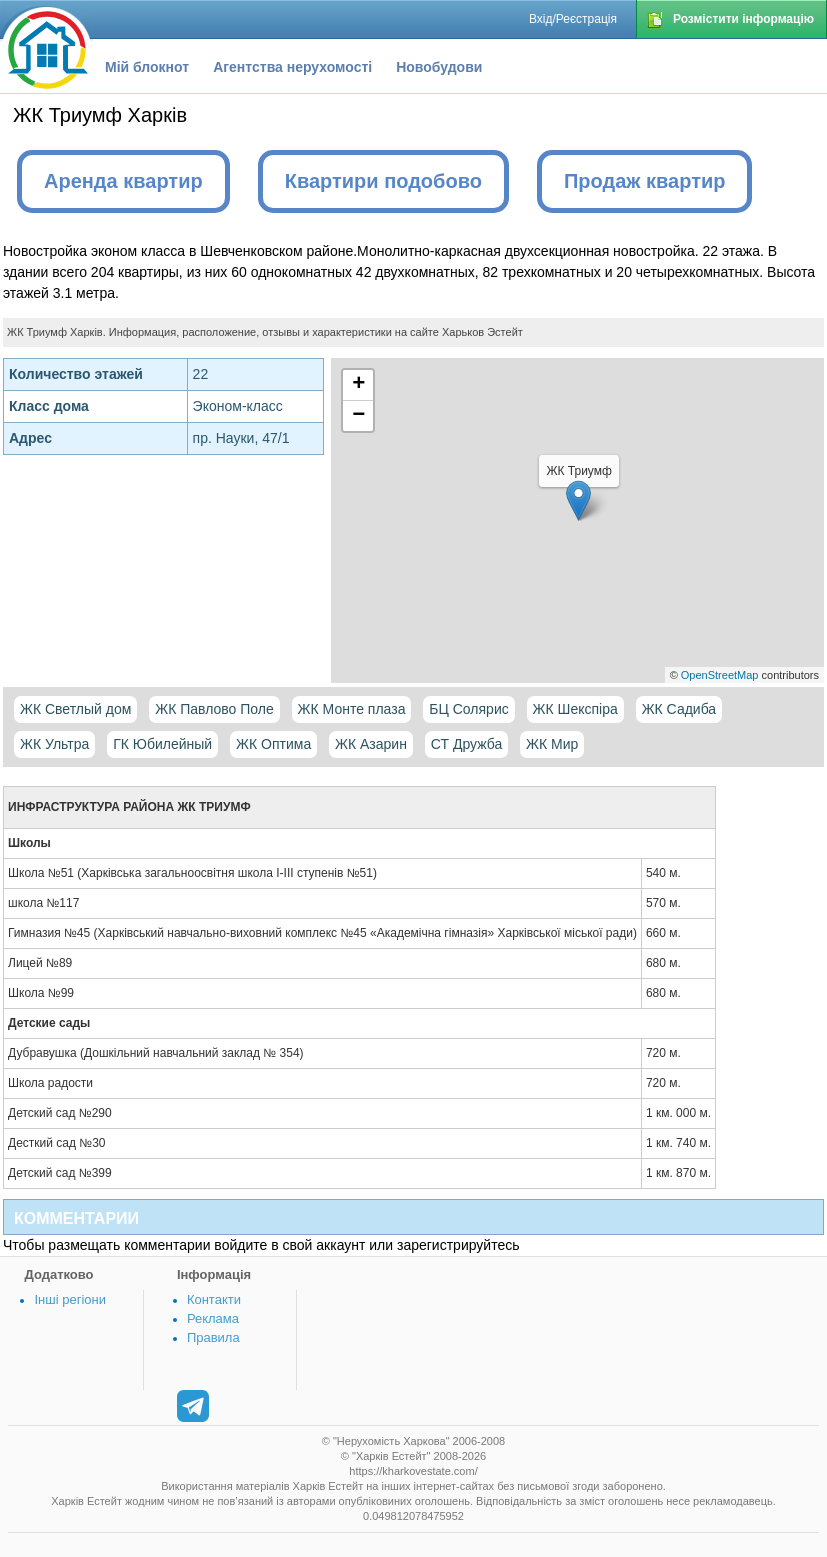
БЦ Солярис (468, 709)
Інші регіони (69, 1299)
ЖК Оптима (273, 744)
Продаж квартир (645, 181)
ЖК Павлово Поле (214, 709)
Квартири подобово (383, 181)
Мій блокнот (147, 67)
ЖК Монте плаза (352, 709)
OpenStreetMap (720, 675)
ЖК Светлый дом (75, 709)
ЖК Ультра (54, 744)
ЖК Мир (552, 744)
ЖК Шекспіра (575, 709)
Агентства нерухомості (292, 67)
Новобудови (439, 67)
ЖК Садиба (679, 709)
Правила (213, 1337)
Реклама (213, 1318)
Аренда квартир (123, 181)
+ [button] (358, 385)
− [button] (358, 416)
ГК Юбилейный (162, 744)
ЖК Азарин (371, 744)
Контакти (214, 1299)
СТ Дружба (466, 744)
